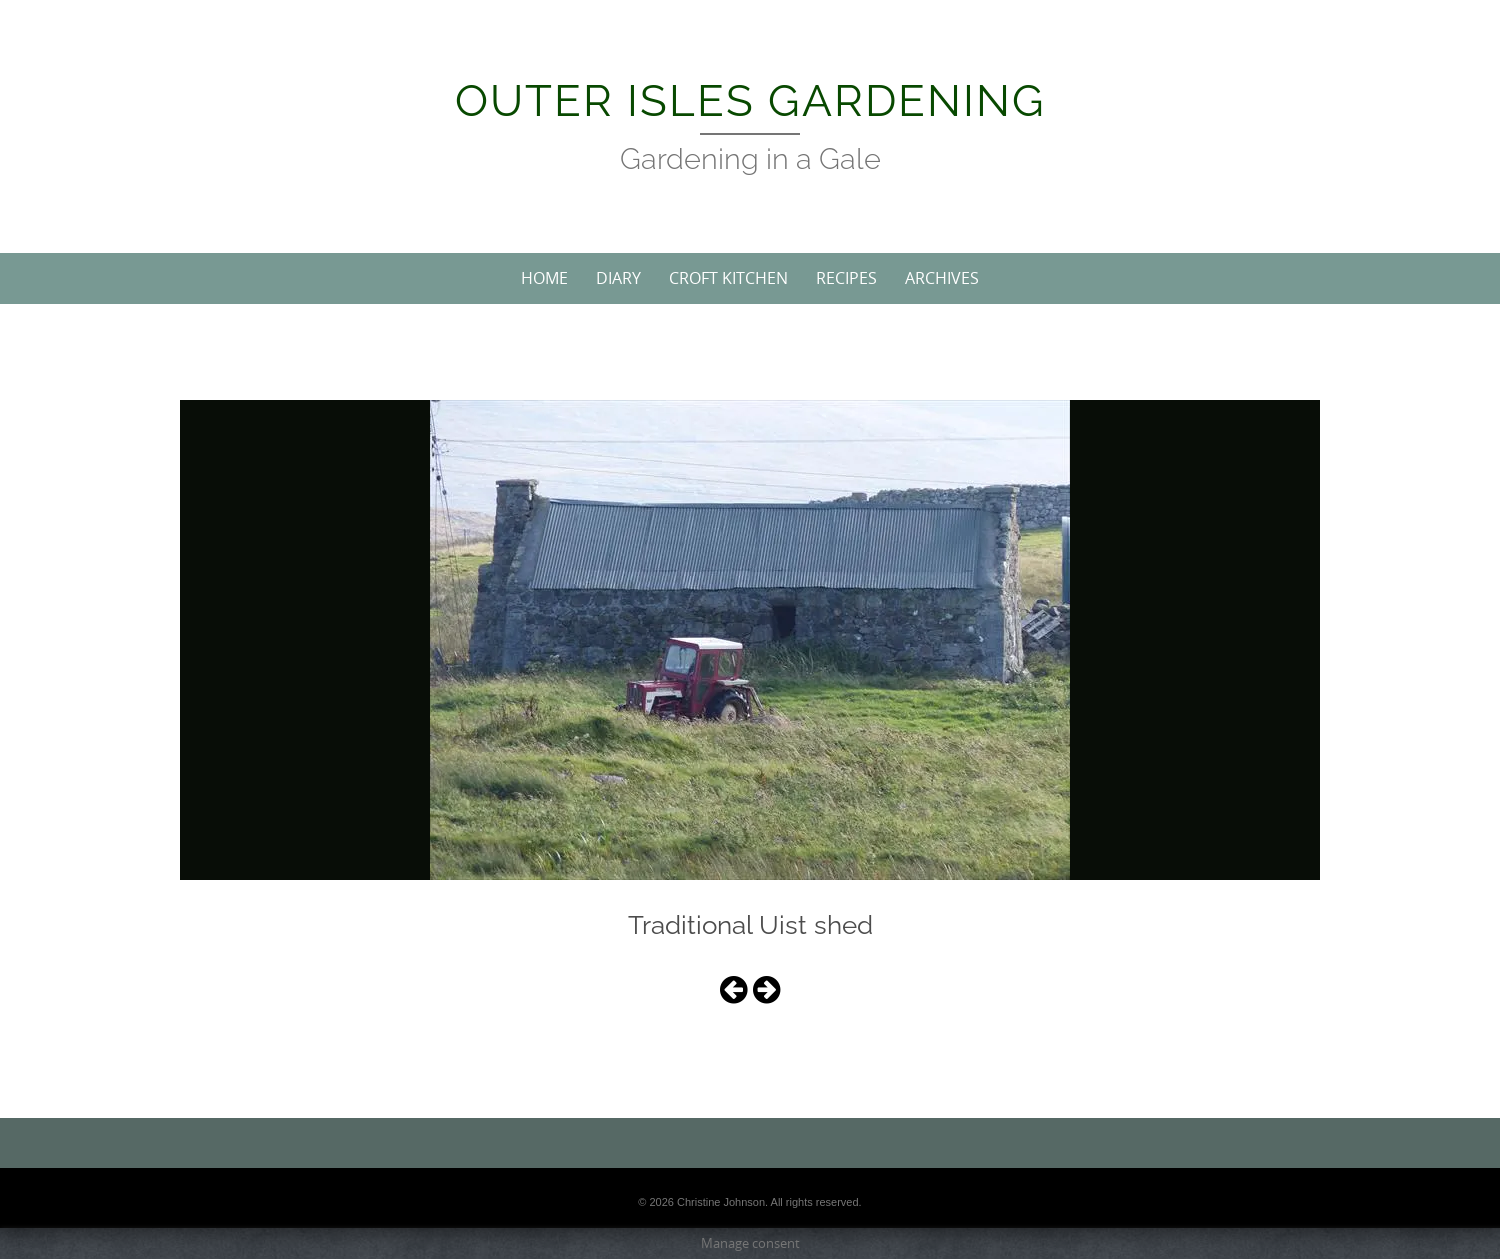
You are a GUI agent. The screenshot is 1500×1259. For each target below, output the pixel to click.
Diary (618, 278)
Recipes (846, 278)
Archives (942, 278)
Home (544, 278)
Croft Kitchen (728, 278)
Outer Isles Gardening (750, 100)
